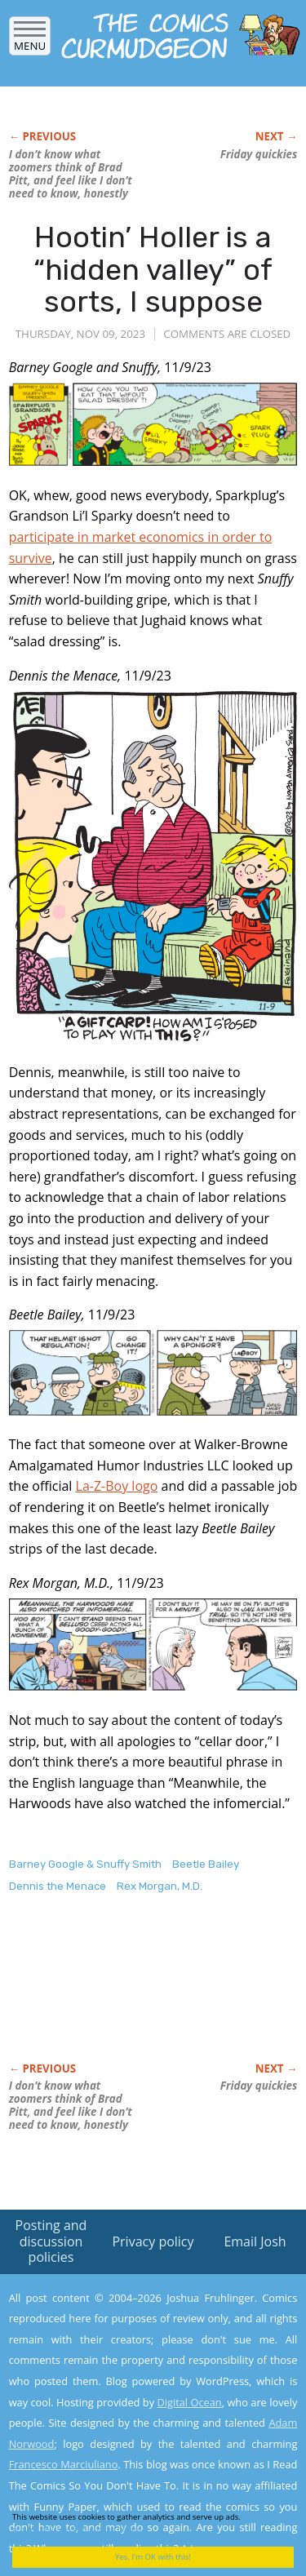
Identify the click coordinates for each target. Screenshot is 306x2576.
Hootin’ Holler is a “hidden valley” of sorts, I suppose (153, 269)
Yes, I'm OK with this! (153, 2557)
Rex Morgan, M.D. (159, 1886)
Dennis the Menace (57, 1886)
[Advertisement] (139, 1995)
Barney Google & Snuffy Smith (85, 1864)
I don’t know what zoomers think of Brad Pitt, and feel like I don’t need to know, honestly (70, 174)
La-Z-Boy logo (117, 1486)
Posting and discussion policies (51, 2240)
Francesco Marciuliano (63, 2464)
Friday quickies (258, 154)
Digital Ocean (189, 2402)
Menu (30, 40)
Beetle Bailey (205, 1864)
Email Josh (255, 2241)
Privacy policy (152, 2241)
